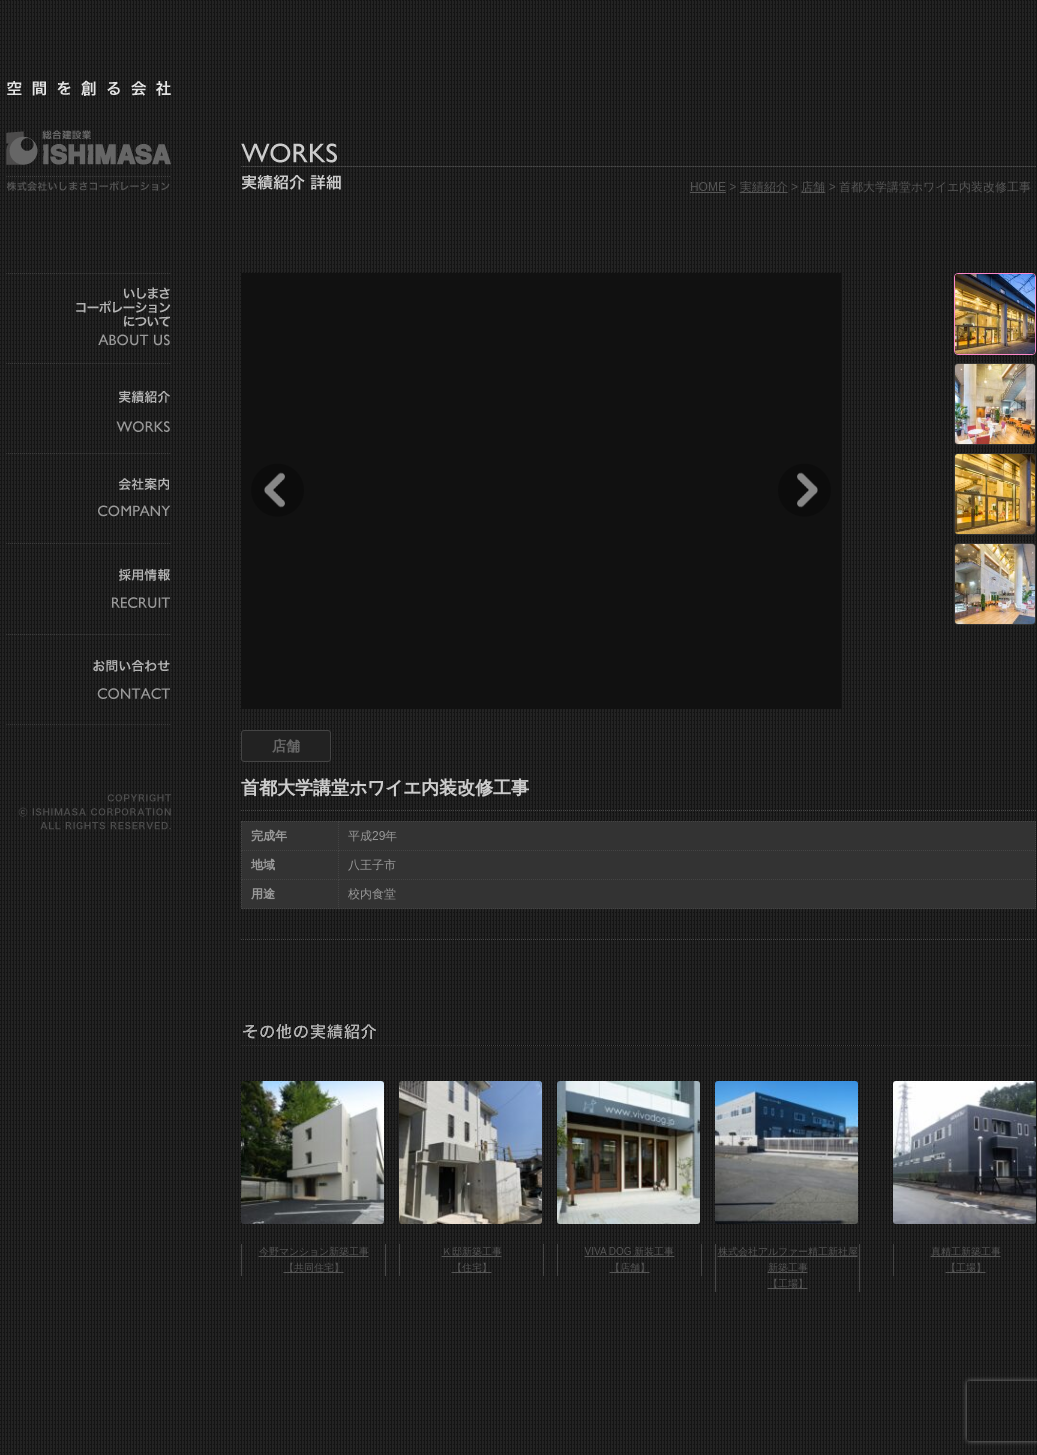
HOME (708, 187)
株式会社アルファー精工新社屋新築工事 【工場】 (788, 1267)
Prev (277, 490)
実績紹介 (764, 187)
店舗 (813, 187)
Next (804, 490)
